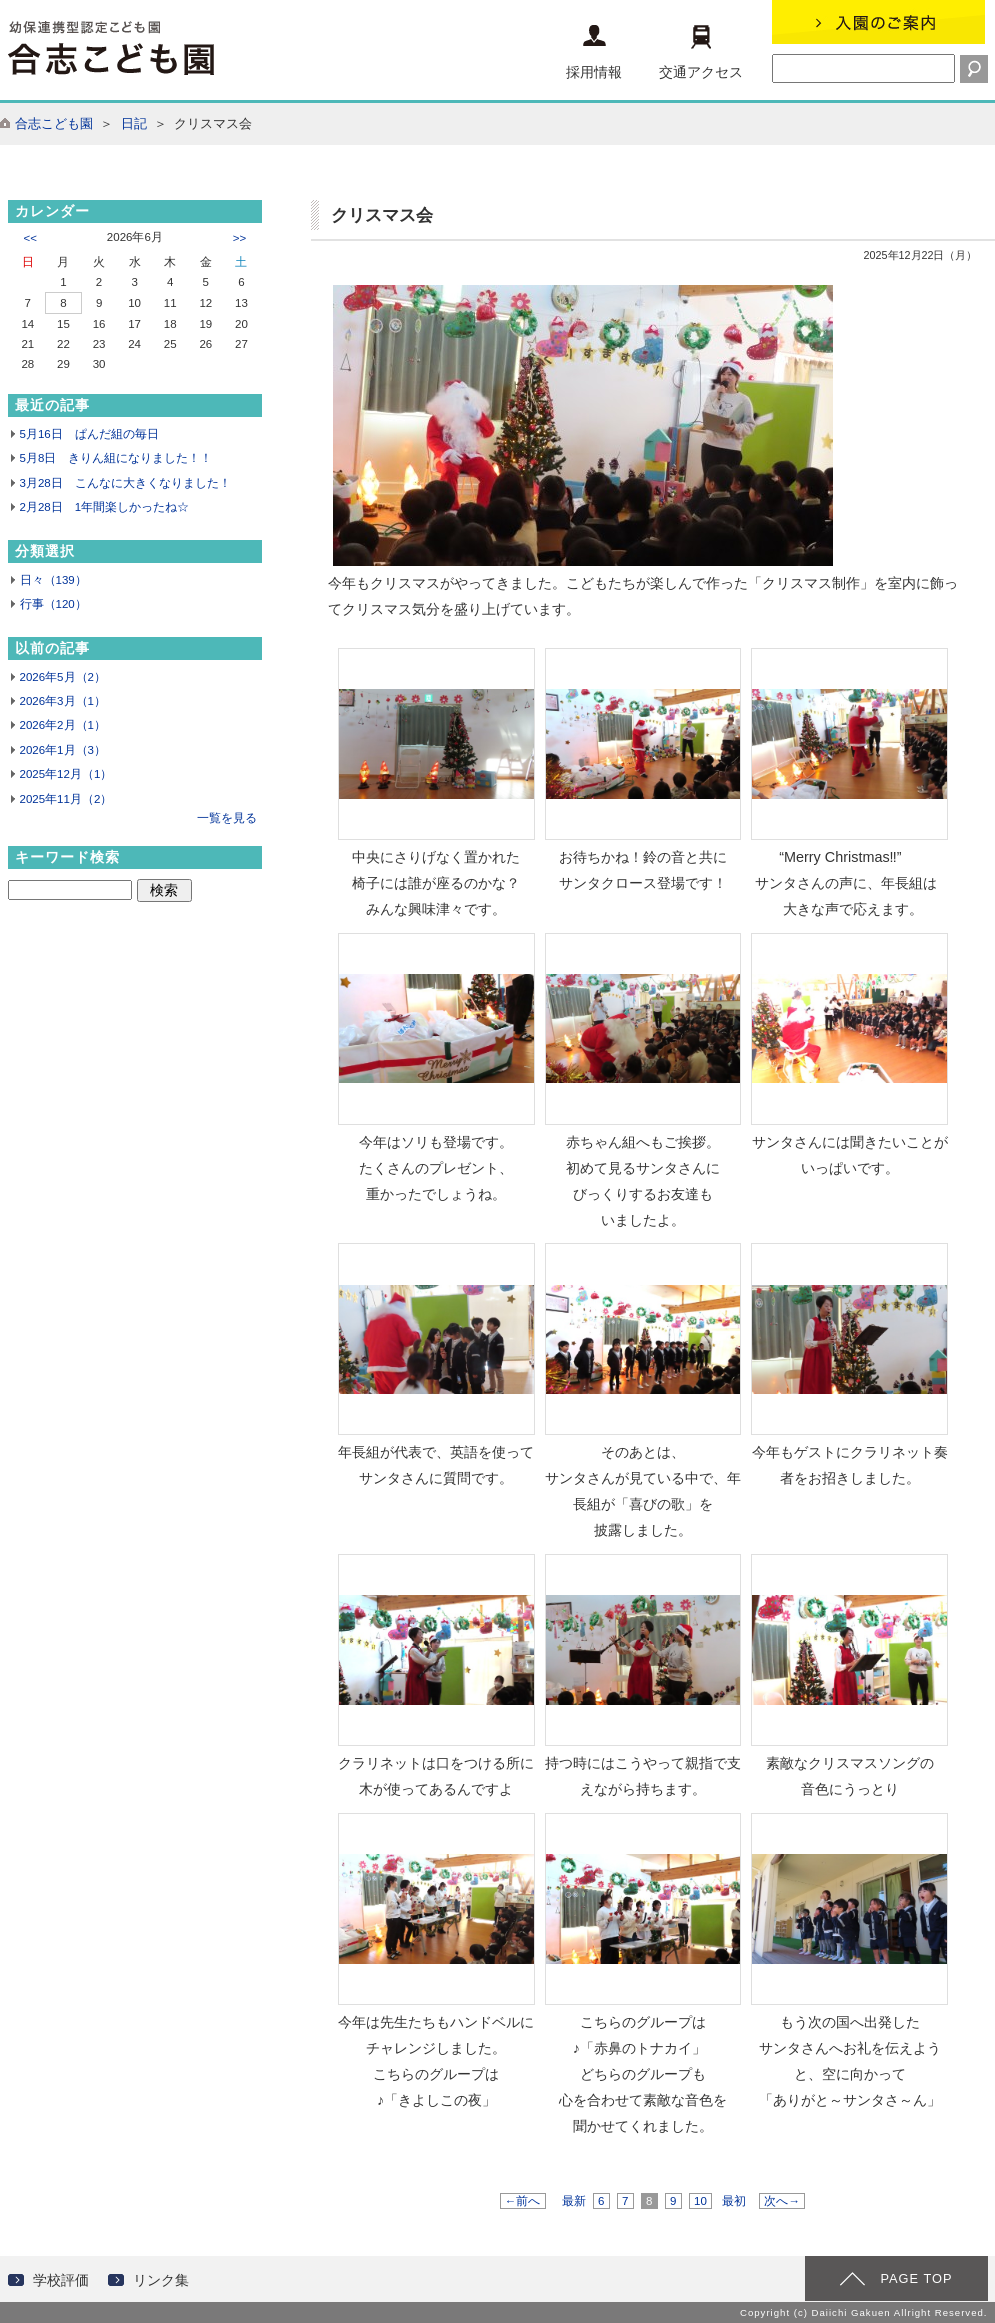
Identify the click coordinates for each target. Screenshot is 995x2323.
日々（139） (53, 580)
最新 (574, 2201)
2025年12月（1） (66, 774)
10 (700, 2201)
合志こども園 (54, 123)
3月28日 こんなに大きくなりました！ (125, 483)
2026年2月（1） (63, 725)
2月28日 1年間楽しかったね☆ (105, 507)
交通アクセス (701, 52)
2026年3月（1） (63, 701)
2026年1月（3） (63, 750)
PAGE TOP (916, 2278)
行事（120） (53, 604)
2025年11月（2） (66, 799)
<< (30, 238)
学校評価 (61, 2280)
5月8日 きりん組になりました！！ (116, 458)
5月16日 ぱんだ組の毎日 (89, 434)
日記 (134, 123)
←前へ (523, 2201)
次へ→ (782, 2201)
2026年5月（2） (63, 677)
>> (239, 238)
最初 (734, 2201)
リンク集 (161, 2280)
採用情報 (594, 52)
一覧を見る (227, 818)
